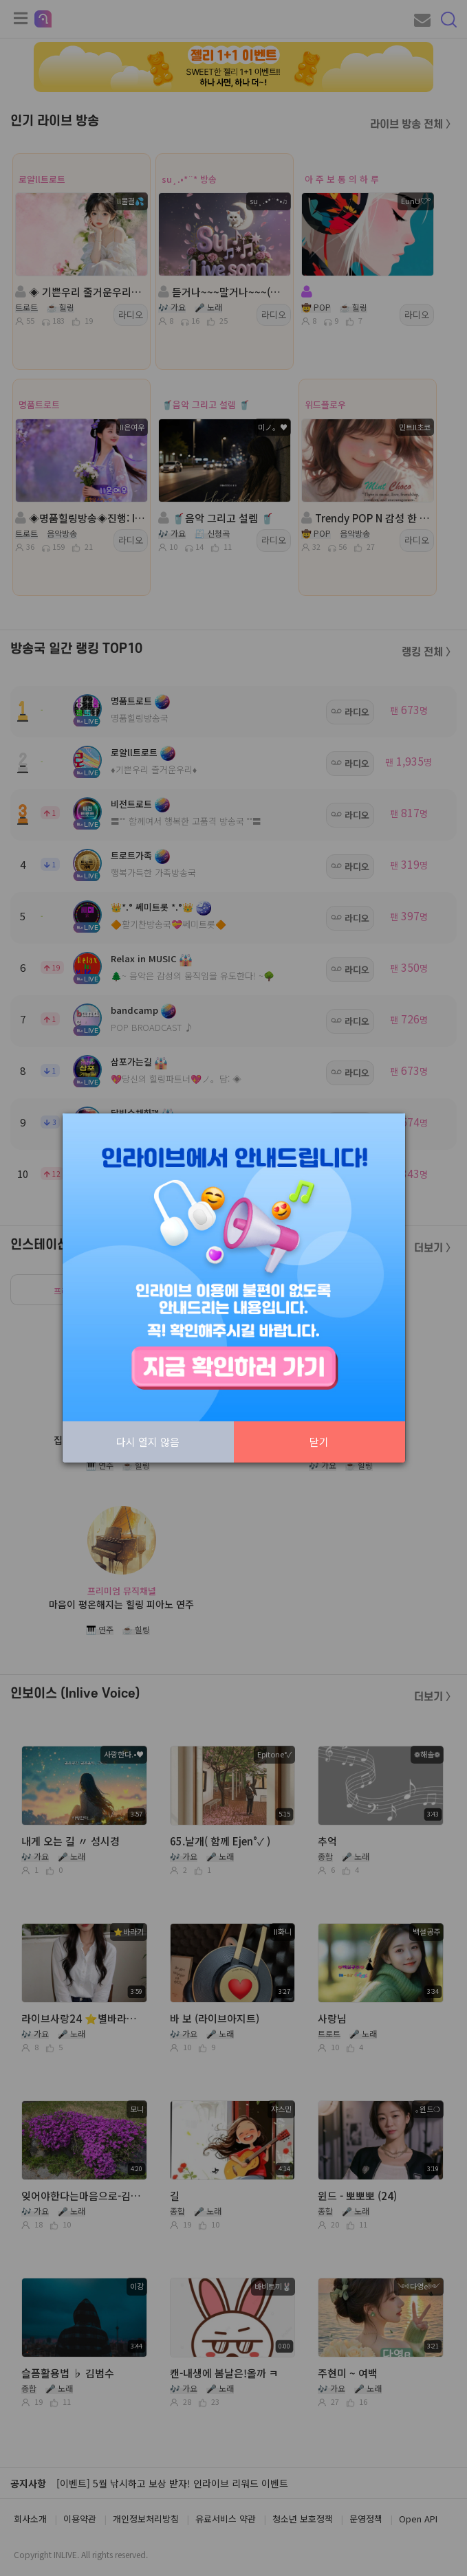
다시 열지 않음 (148, 1441)
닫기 (319, 1441)
